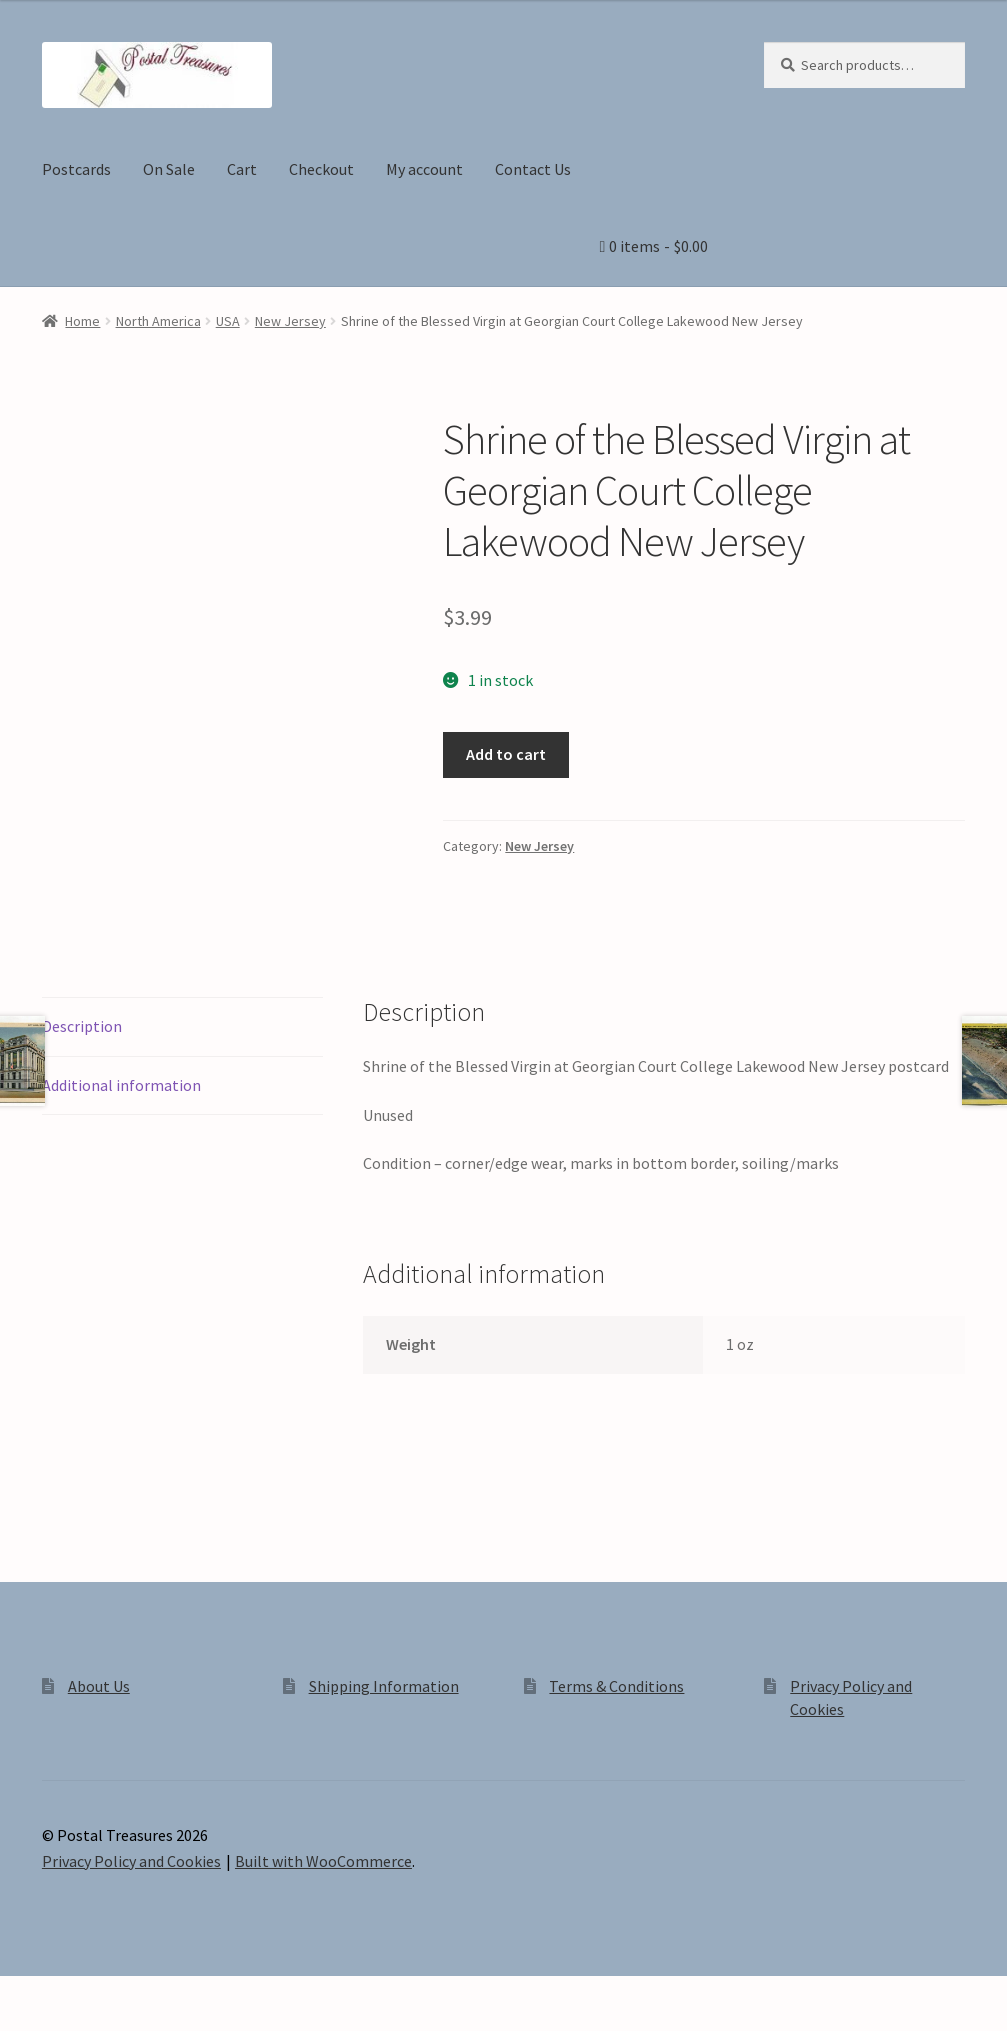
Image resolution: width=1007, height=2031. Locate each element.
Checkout (321, 169)
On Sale (169, 169)
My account (424, 169)
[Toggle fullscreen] (70, 1994)
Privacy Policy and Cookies (131, 1861)
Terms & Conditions (616, 1686)
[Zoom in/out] (22, 1994)
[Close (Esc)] (167, 1994)
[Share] (119, 1994)
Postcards (76, 169)
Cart (242, 169)
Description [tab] (82, 1026)
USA (228, 321)
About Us (99, 1686)
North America (158, 321)
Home (82, 321)
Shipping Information (384, 1686)
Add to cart (506, 754)
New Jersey (290, 321)
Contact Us (533, 169)
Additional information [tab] (121, 1085)
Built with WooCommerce (323, 1861)
